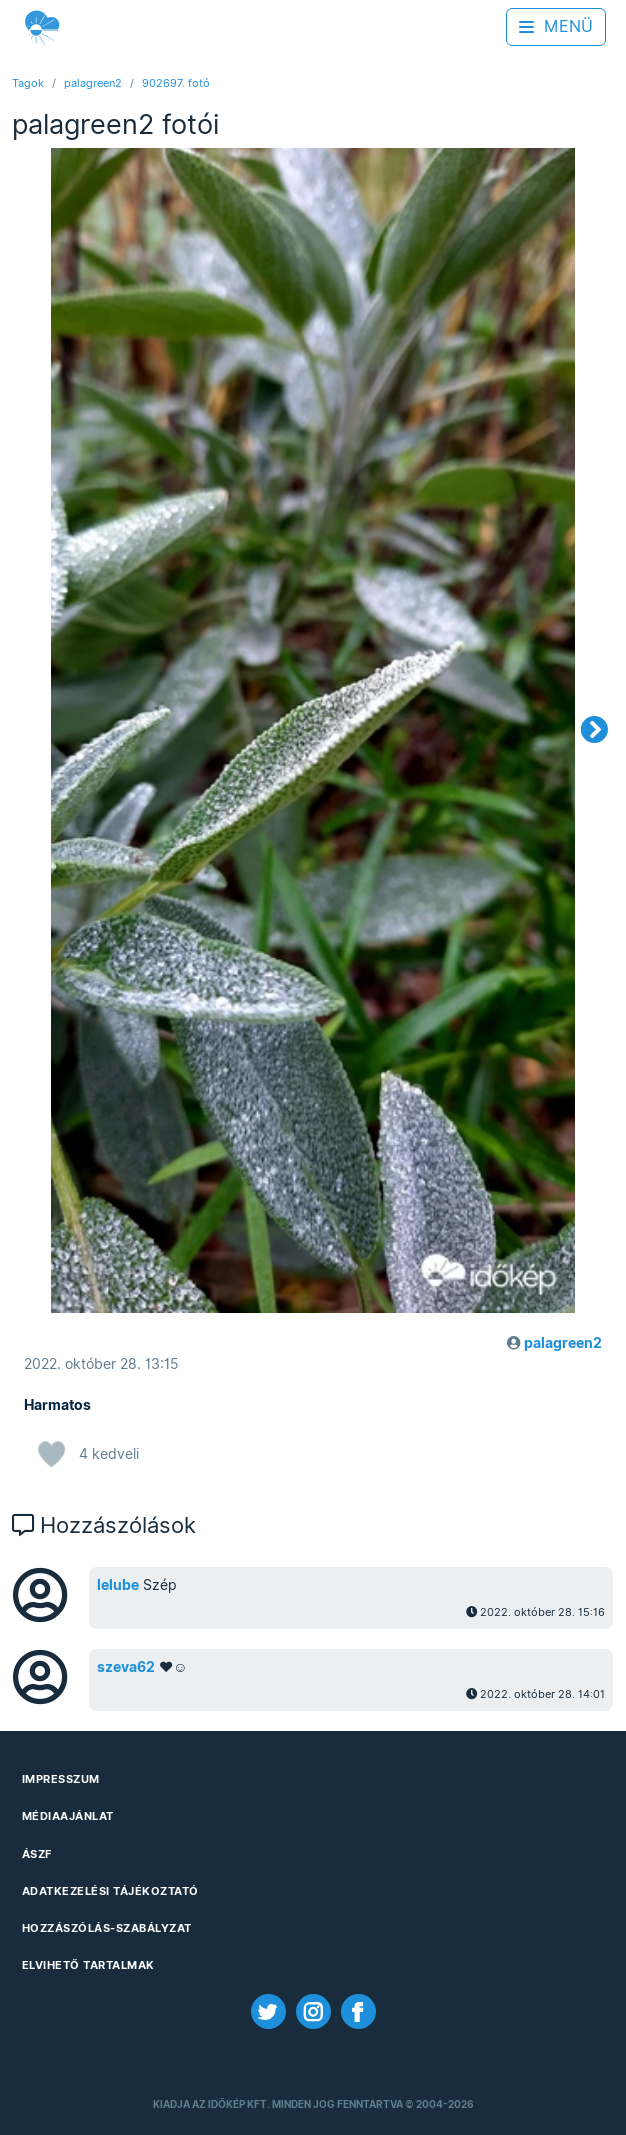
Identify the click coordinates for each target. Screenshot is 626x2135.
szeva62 (126, 1667)
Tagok (28, 83)
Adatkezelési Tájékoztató (110, 1891)
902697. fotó (176, 83)
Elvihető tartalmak (88, 1965)
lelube (118, 1585)
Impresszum (61, 1779)
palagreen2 (93, 83)
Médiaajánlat (68, 1816)
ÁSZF (37, 1854)
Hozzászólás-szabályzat (107, 1928)
